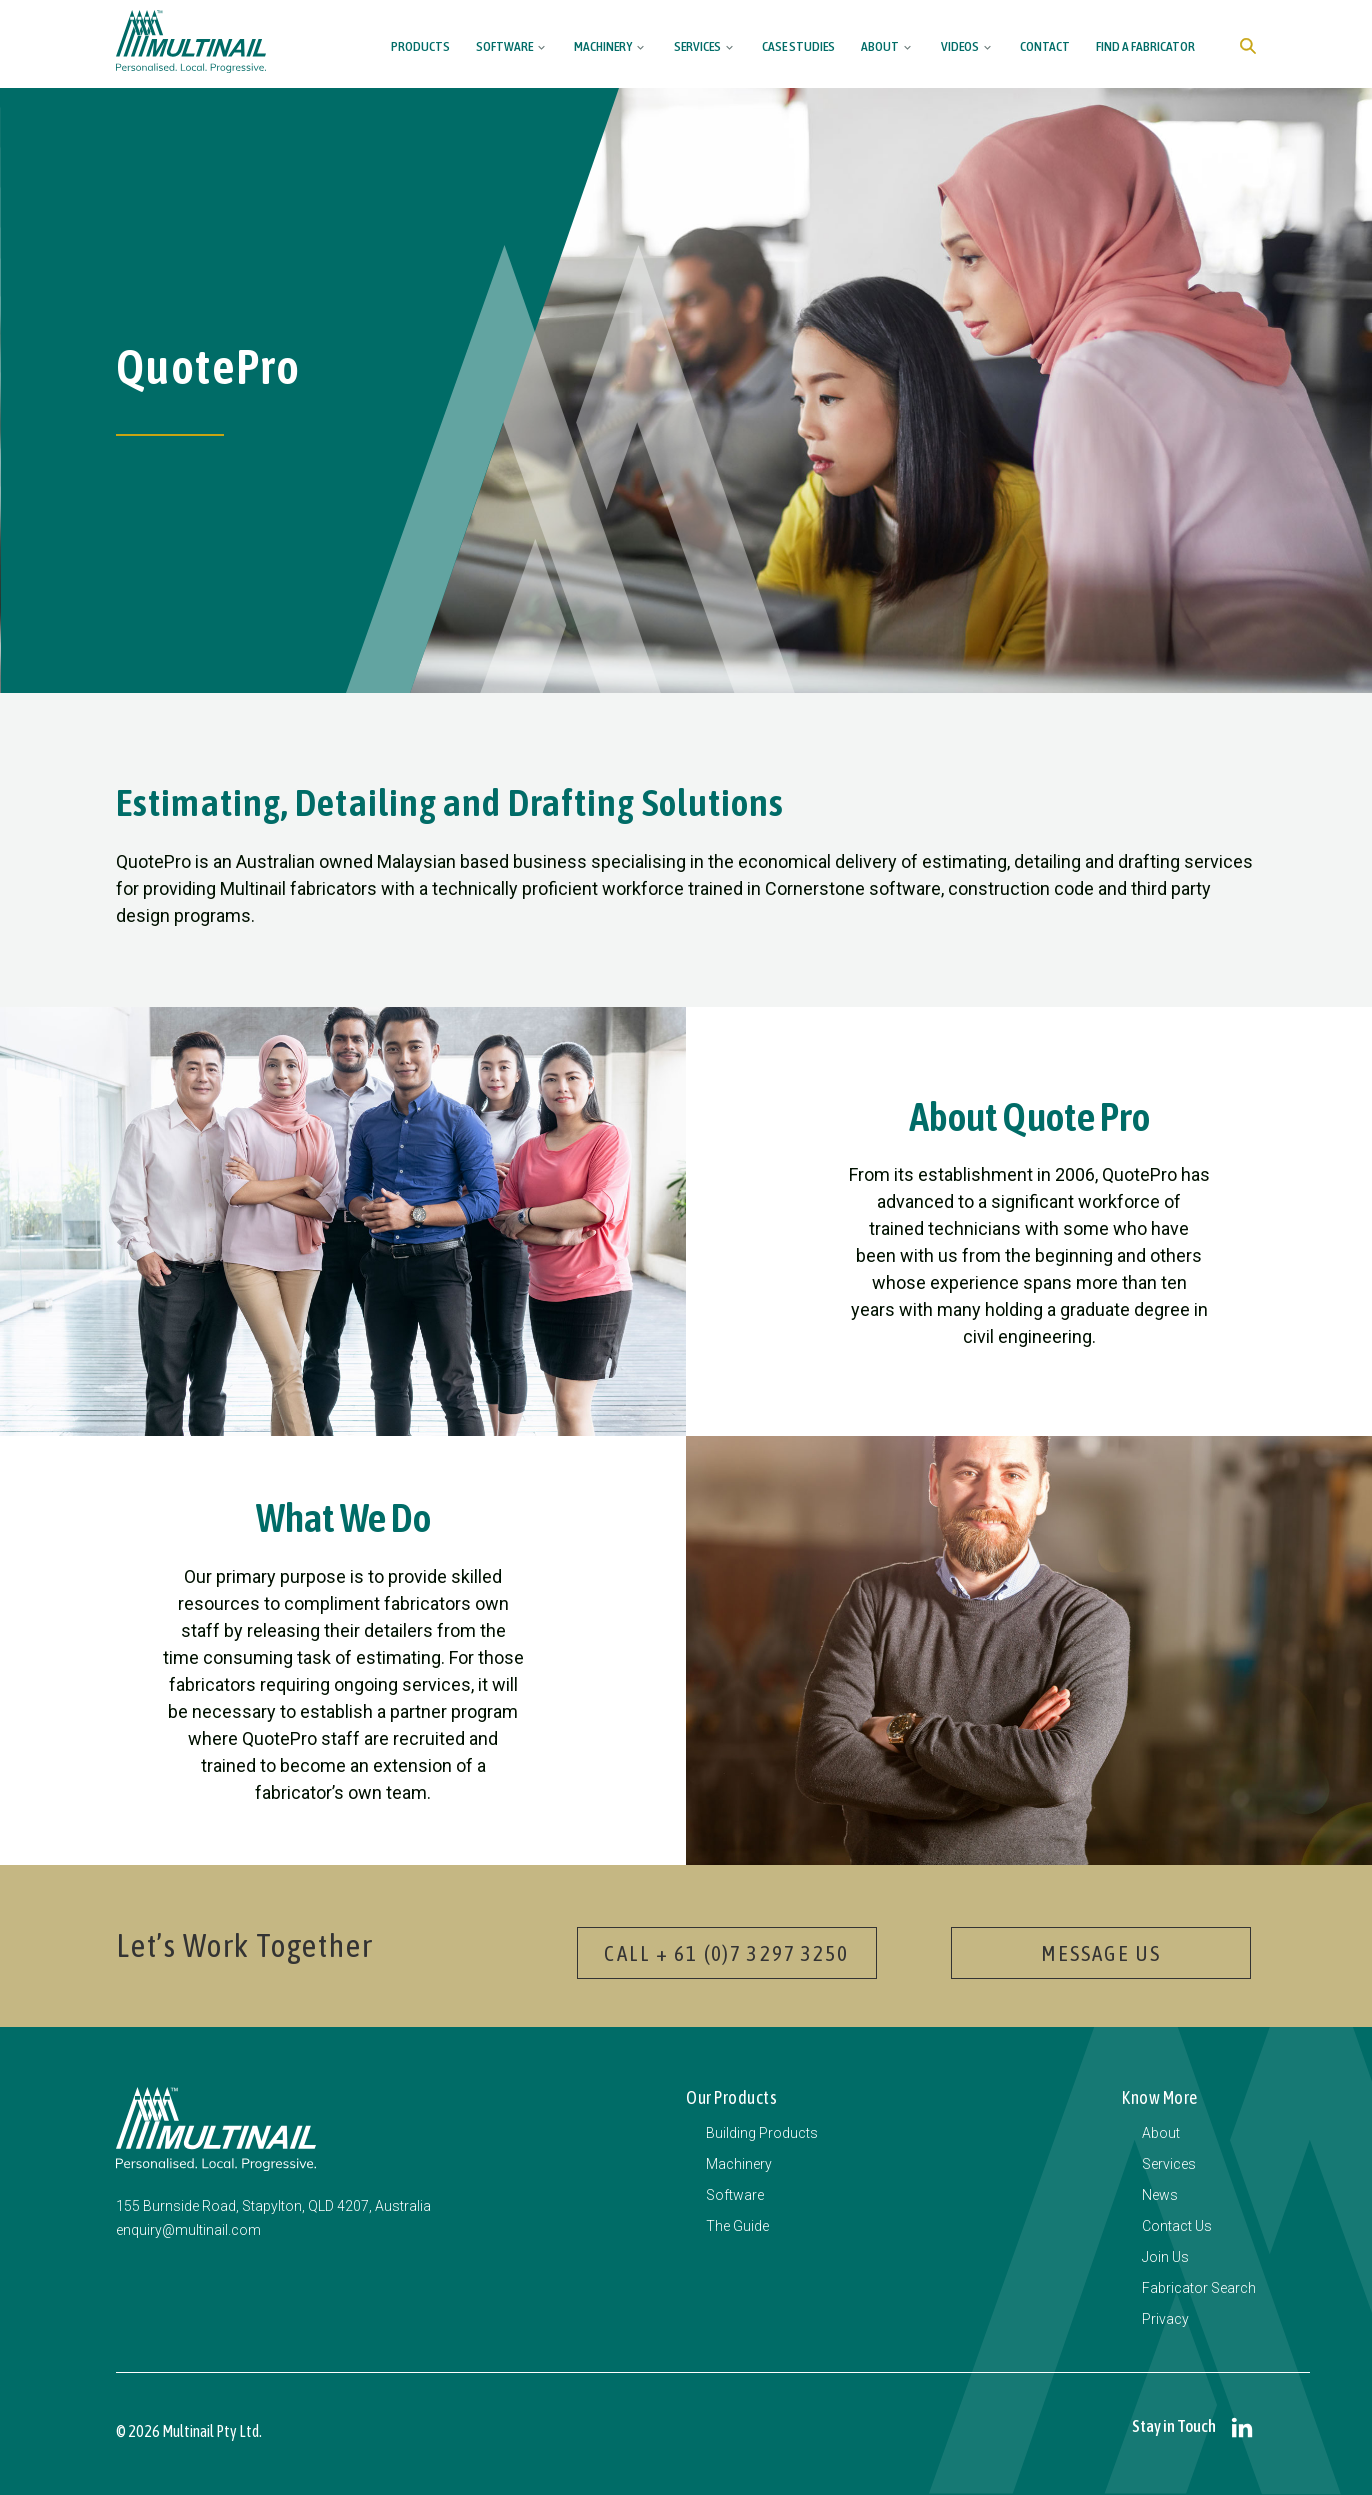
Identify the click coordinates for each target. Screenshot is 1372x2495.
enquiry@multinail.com (188, 2230)
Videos (960, 46)
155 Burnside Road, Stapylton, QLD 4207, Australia (273, 2206)
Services (697, 46)
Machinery (603, 46)
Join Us (1165, 2257)
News (1160, 2195)
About (880, 46)
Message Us (1101, 1953)
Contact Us (1177, 2226)
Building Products (762, 2133)
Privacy (1165, 2319)
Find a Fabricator (1145, 46)
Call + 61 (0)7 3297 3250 (726, 1953)
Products (420, 46)
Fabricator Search (1199, 2288)
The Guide (737, 2226)
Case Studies (798, 46)
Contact (1045, 46)
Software (504, 46)
